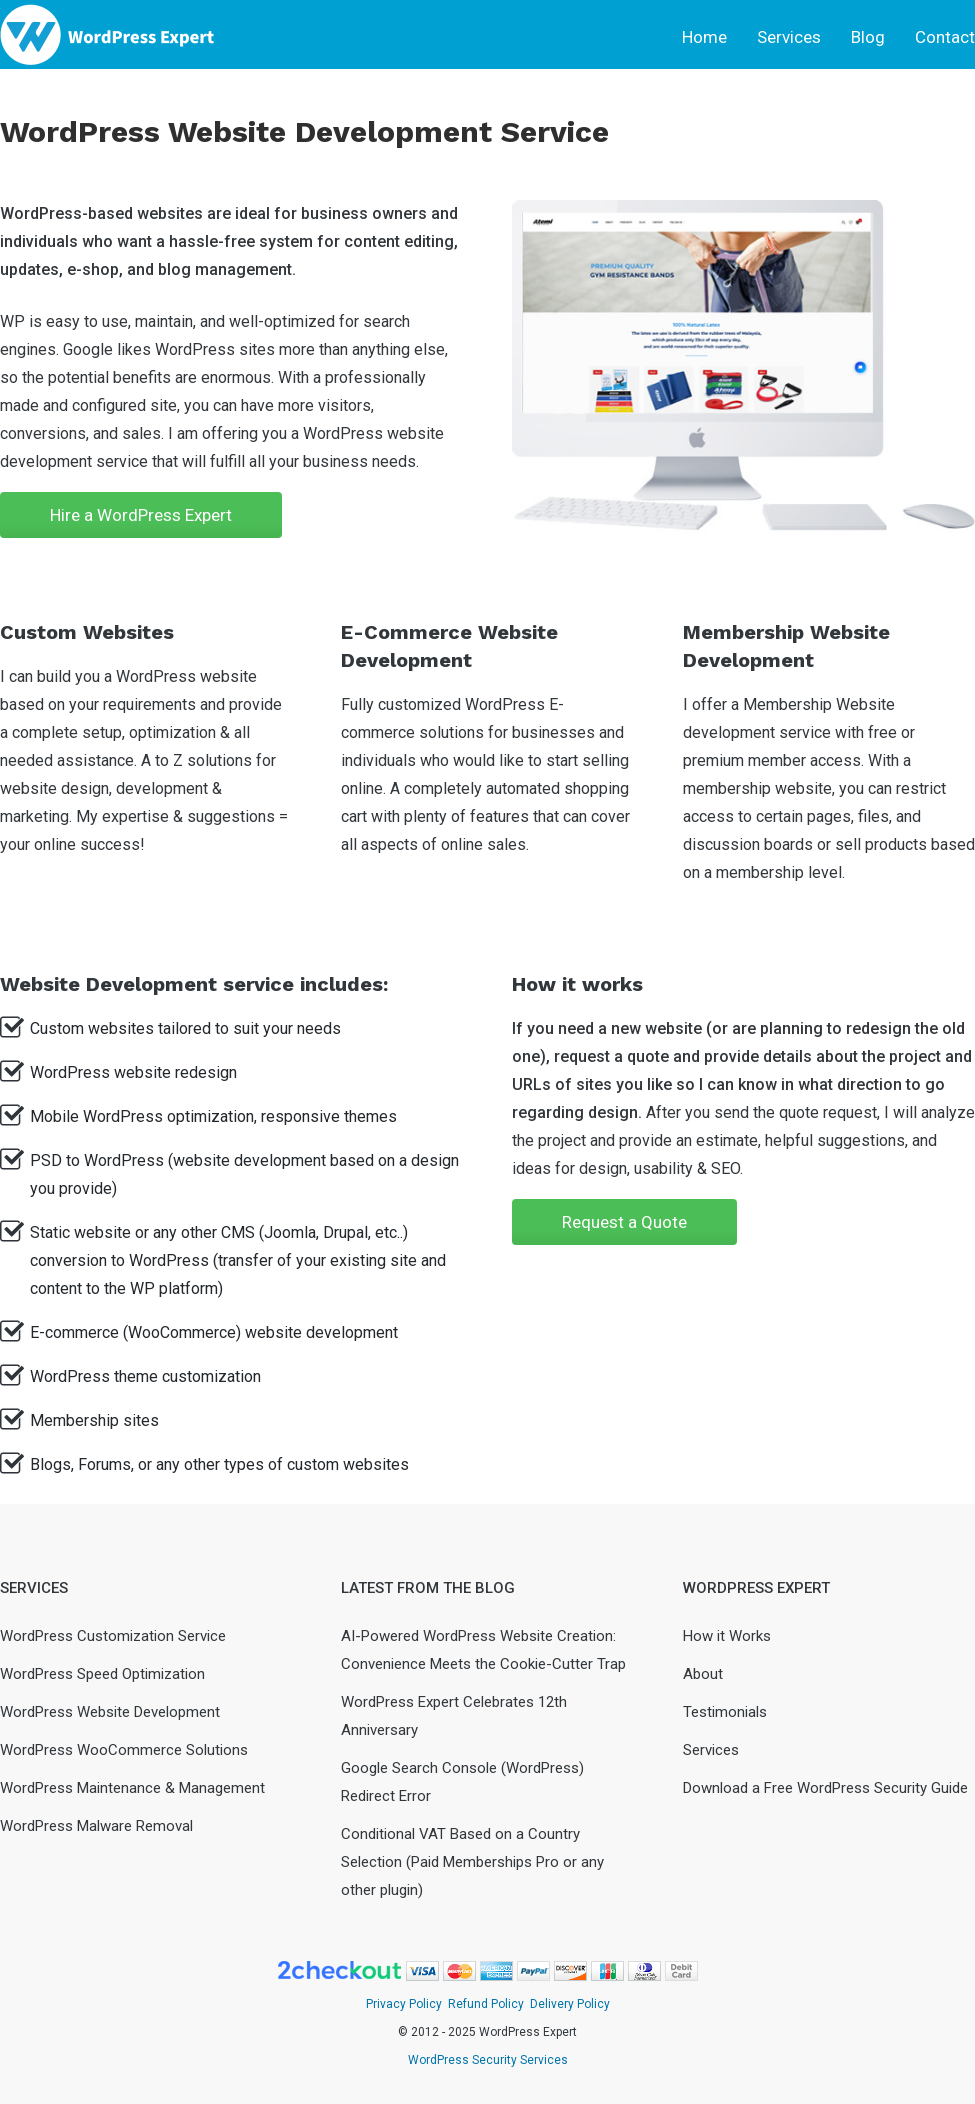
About (703, 1674)
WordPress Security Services (488, 2060)
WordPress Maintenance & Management (132, 1788)
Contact (945, 37)
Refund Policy (486, 2004)
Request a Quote (624, 1222)
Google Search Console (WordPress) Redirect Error (462, 1782)
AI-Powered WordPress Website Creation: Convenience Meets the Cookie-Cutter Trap (483, 1650)
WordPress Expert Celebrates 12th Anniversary (454, 1716)
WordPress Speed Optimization (102, 1674)
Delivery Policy (570, 2004)
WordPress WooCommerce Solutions (124, 1750)
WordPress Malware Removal (96, 1826)
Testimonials (725, 1712)
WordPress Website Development (110, 1712)
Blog (868, 37)
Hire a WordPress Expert (141, 515)
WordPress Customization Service (113, 1636)
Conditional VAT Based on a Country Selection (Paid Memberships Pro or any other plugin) (472, 1862)
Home (704, 37)
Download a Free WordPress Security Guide (825, 1788)
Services (789, 37)
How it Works (727, 1636)
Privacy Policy (404, 2004)
